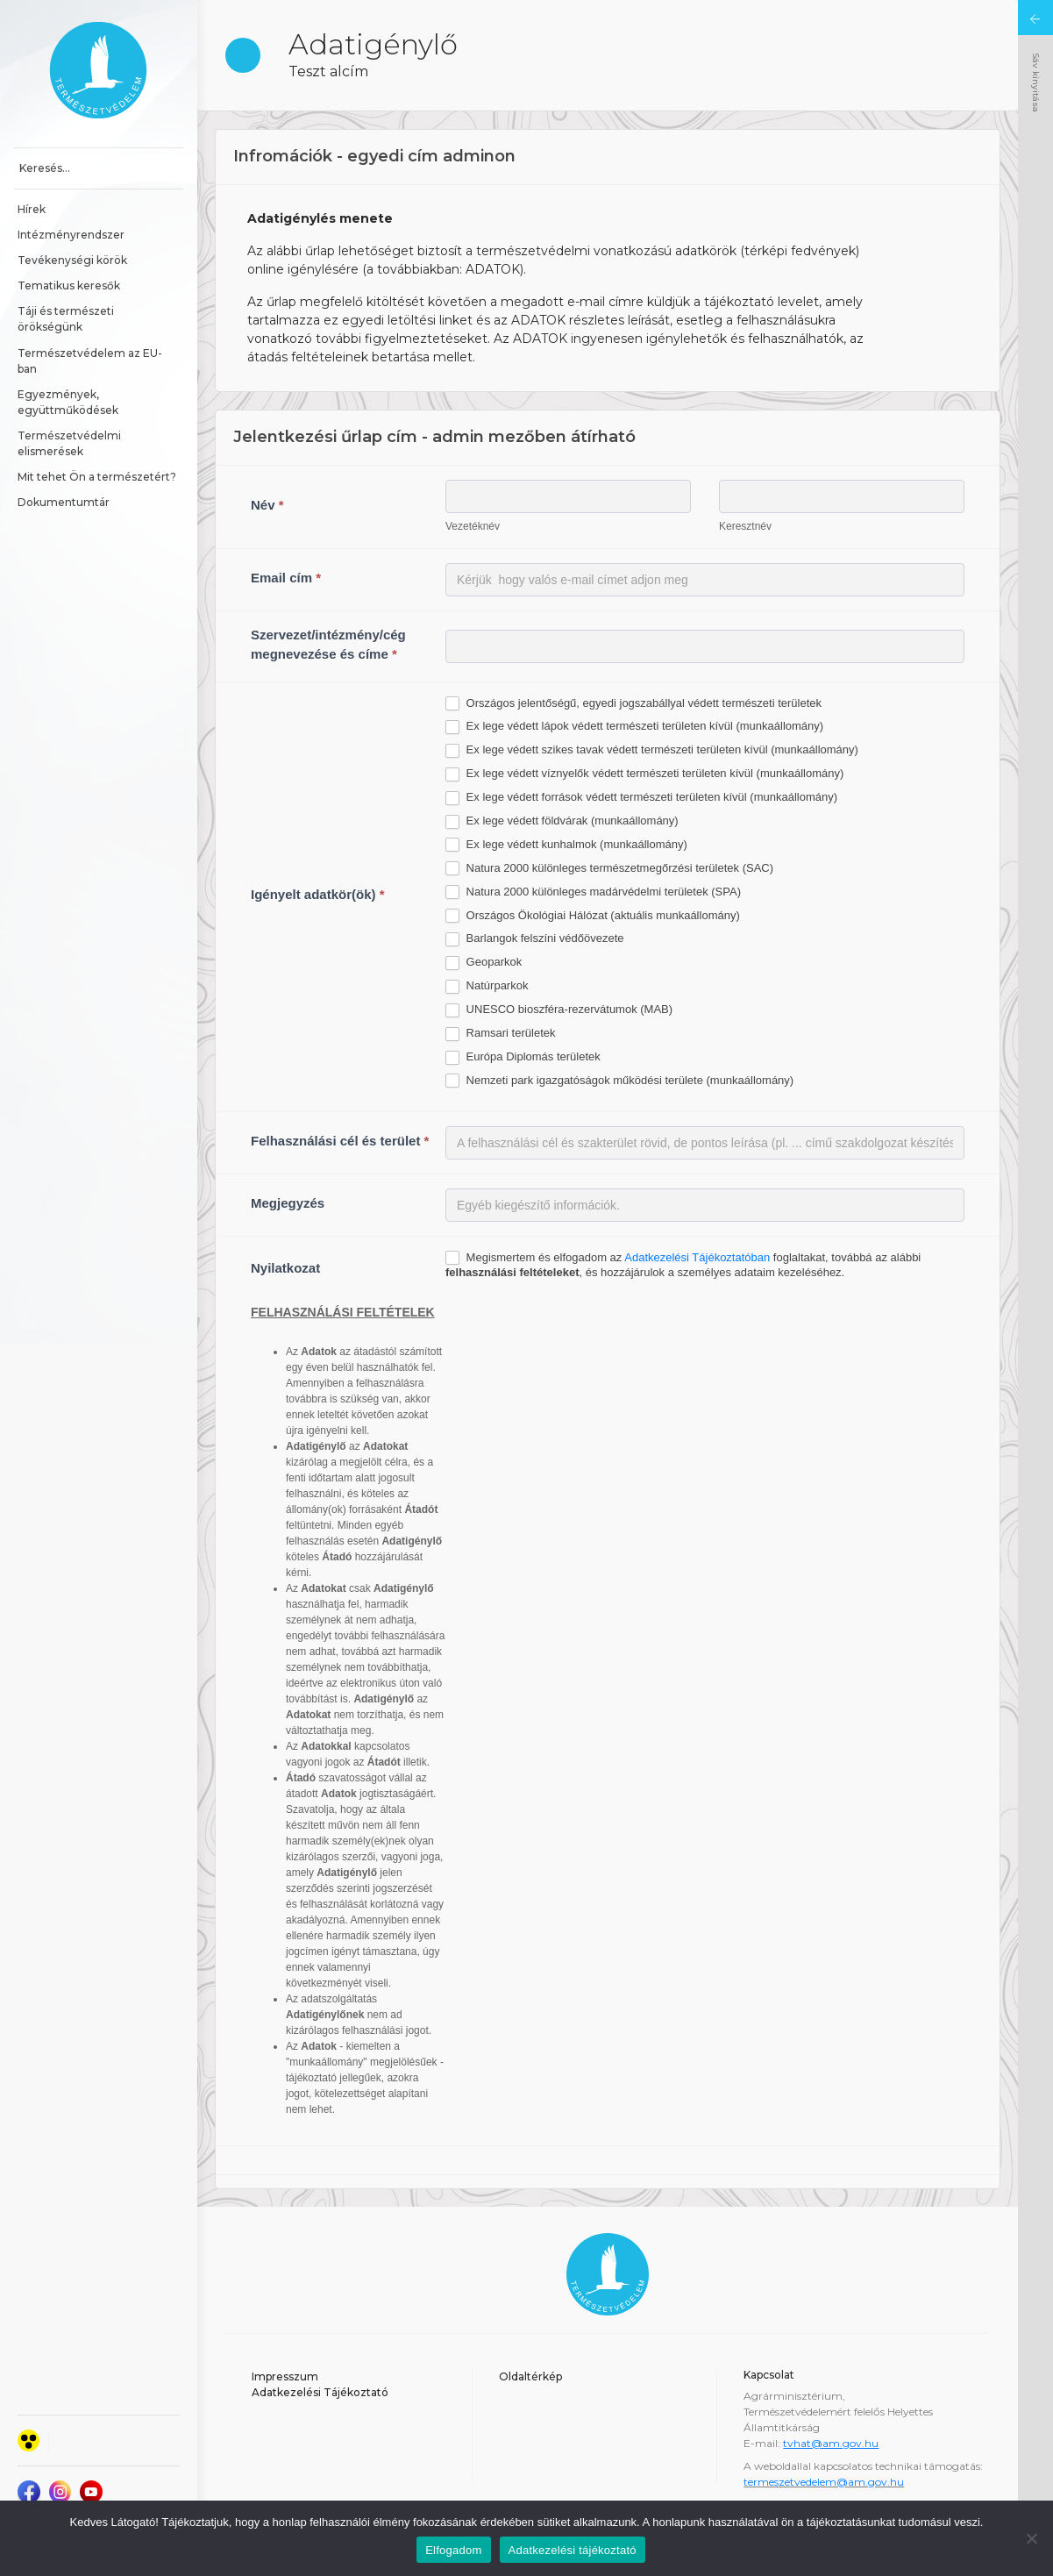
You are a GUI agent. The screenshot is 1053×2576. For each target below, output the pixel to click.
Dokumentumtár (64, 502)
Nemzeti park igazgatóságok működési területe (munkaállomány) (619, 1081)
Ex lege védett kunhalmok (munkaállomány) (566, 845)
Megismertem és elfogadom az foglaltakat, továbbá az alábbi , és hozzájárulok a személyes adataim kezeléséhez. (683, 1265)
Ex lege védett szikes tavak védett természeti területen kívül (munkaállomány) (651, 750)
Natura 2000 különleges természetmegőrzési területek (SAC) (609, 868)
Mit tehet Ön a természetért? (97, 476)
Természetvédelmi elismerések (71, 443)
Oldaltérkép (530, 2376)
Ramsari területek (500, 1033)
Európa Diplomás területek (523, 1057)
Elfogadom (453, 2550)
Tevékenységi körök (72, 260)
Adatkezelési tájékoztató (573, 2550)
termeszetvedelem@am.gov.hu (824, 2481)
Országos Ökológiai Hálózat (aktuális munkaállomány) (592, 916)
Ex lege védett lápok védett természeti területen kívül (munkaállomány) (634, 726)
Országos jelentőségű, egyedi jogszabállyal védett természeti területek (633, 703)
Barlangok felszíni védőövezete (534, 938)
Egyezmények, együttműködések (68, 402)
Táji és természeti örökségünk (67, 318)
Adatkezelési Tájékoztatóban (697, 1257)
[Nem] (1031, 2538)
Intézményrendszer (71, 234)
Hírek (32, 209)
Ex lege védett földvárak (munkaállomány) (562, 821)
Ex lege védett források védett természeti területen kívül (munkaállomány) (641, 797)
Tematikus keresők (69, 285)
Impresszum (285, 2376)
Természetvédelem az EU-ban (90, 360)
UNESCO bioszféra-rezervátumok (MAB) (558, 1010)
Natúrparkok (486, 986)
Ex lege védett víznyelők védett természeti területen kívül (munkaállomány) (644, 774)
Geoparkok (483, 962)
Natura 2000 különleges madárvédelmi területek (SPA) (593, 892)
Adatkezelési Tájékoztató (320, 2392)
